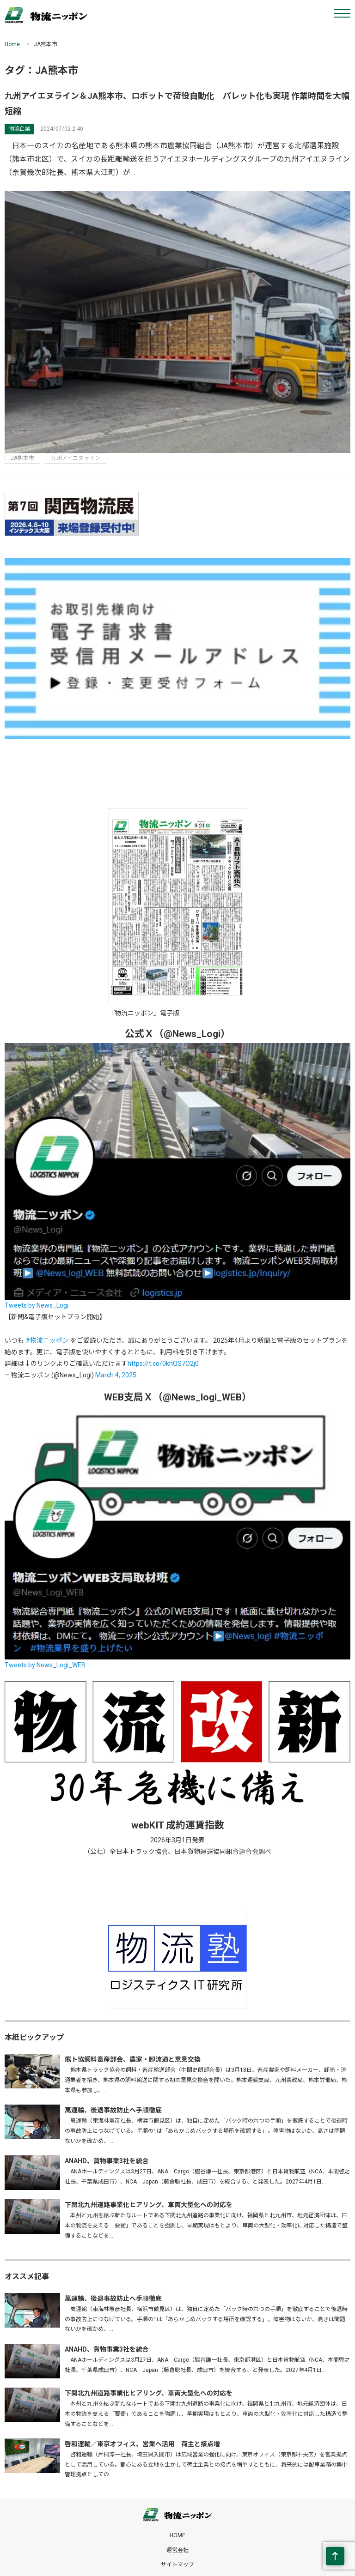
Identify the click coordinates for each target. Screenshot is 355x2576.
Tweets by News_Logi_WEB (45, 1665)
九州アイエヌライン (75, 458)
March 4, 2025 (115, 1375)
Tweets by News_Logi (36, 1305)
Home (12, 44)
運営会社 (177, 2550)
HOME (177, 2535)
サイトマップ (177, 2564)
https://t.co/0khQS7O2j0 (163, 1363)
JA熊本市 (22, 458)
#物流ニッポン (47, 1340)
